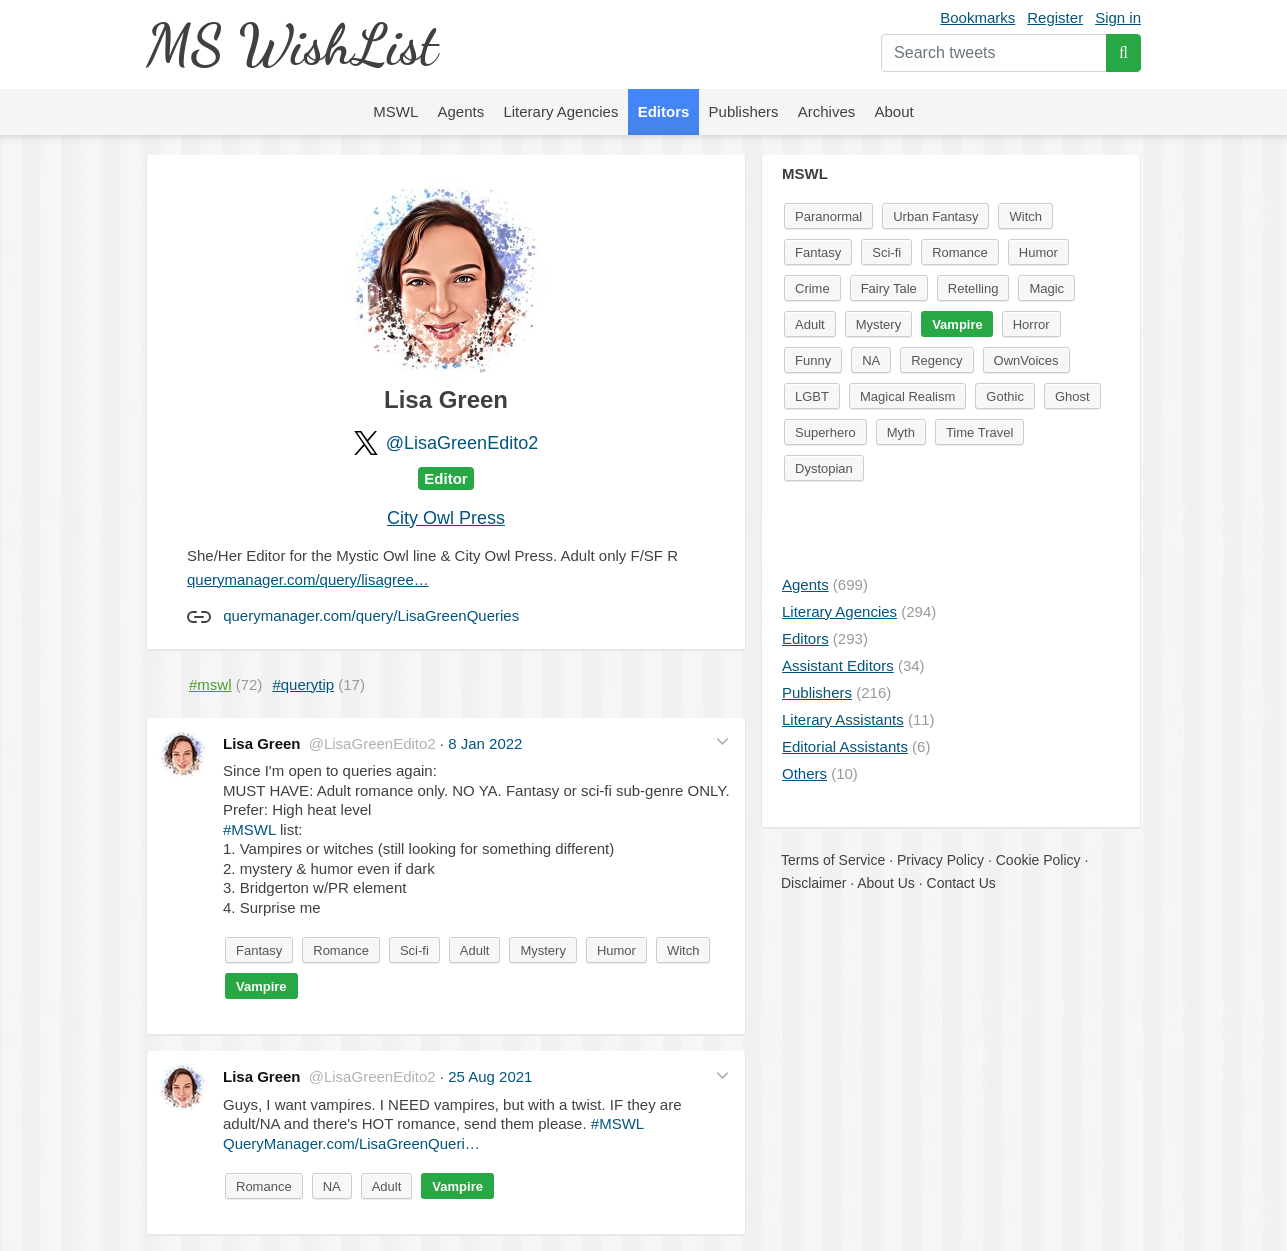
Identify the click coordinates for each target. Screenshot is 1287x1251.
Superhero (825, 432)
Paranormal (828, 216)
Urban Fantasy (935, 216)
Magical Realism (907, 396)
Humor (616, 950)
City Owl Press (446, 518)
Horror (1031, 324)
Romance (341, 950)
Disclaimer (813, 883)
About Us (886, 883)
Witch (683, 950)
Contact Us (961, 883)
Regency (936, 360)
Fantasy (259, 950)
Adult (475, 950)
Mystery (543, 950)
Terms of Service (833, 860)
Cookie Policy (1038, 860)
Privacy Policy (940, 860)
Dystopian (824, 468)
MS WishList (291, 44)
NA (332, 1186)
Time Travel (979, 432)
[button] (722, 741)
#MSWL (249, 829)
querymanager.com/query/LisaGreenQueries (371, 615)
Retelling (973, 288)
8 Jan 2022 (485, 743)
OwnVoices (1026, 360)
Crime (812, 288)
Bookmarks (977, 17)
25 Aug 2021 (490, 1076)
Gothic (1005, 396)
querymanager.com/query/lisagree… (308, 579)
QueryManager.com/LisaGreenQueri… (351, 1143)
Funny (813, 360)
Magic (1046, 288)
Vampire (261, 986)
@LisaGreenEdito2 (462, 443)
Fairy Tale (889, 288)
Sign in (1118, 17)
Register (1055, 17)
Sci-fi (414, 950)
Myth (901, 432)
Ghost (1072, 396)
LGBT (812, 396)
